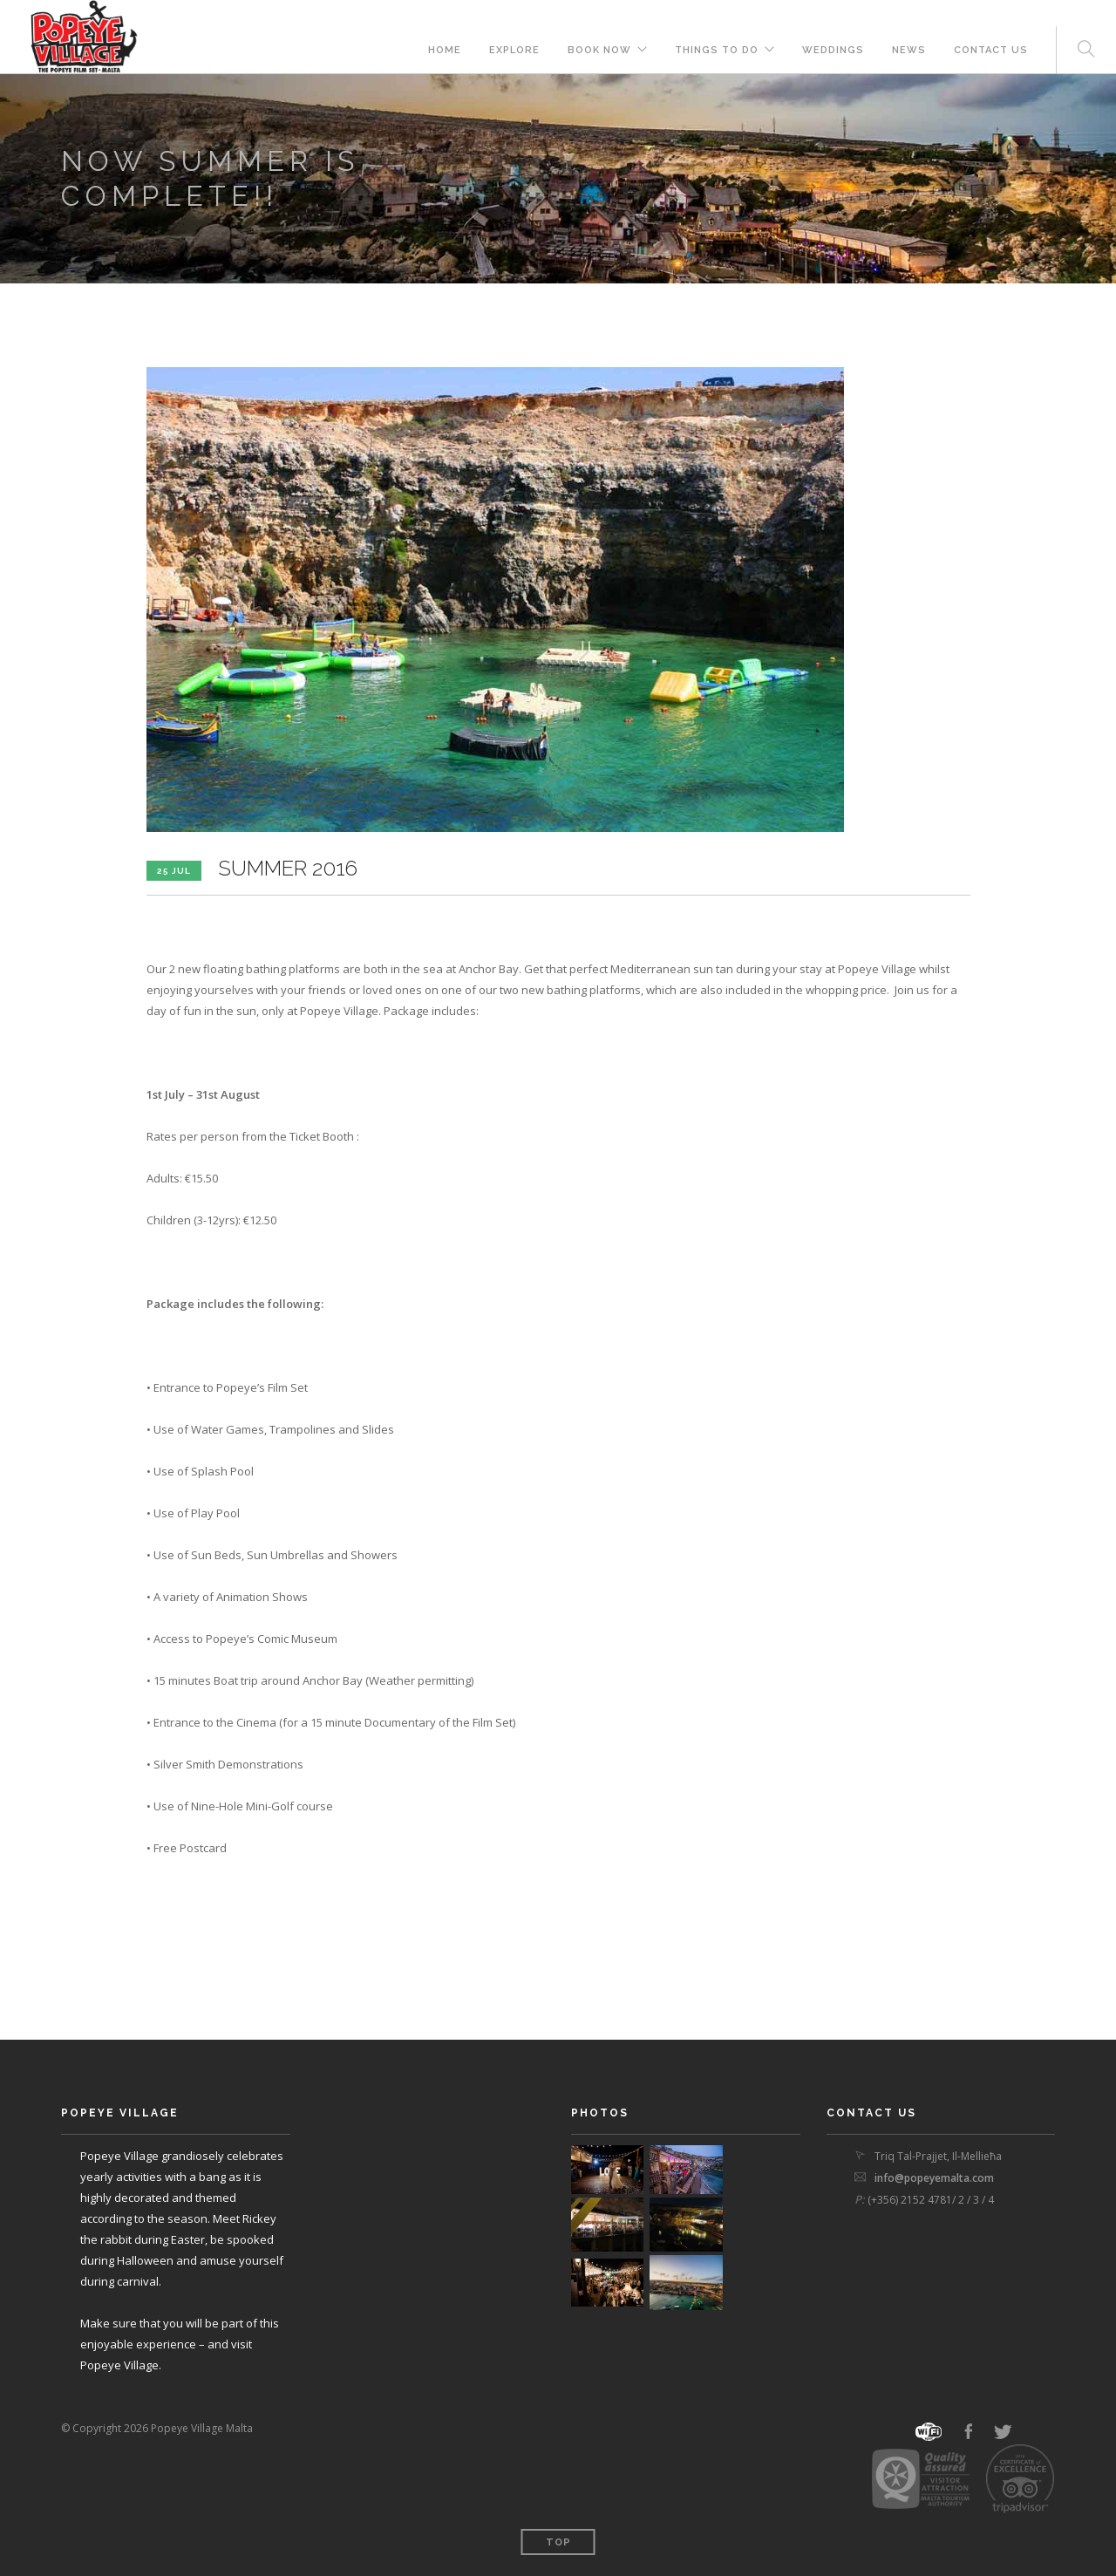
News (909, 50)
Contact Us (991, 50)
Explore (514, 50)
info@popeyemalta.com (934, 2178)
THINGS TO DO (717, 50)
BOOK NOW (599, 50)
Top (558, 2542)
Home (444, 50)
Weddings (833, 50)
